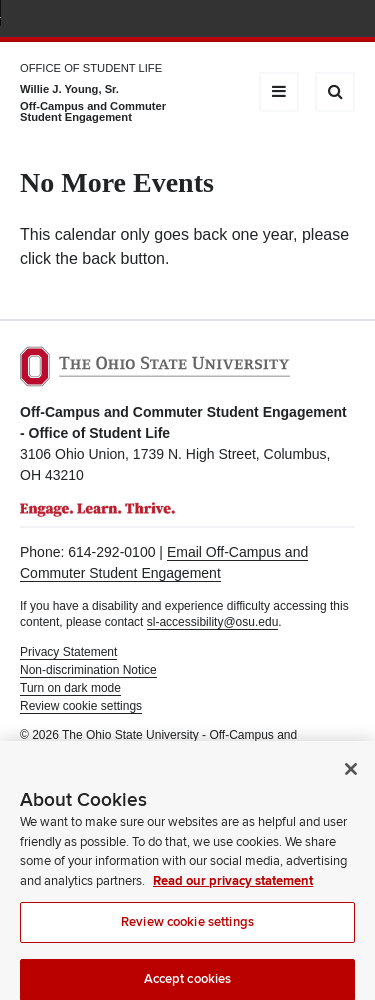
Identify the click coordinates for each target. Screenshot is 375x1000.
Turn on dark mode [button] (70, 688)
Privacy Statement (68, 652)
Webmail (314, 20)
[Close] (351, 778)
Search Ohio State (343, 20)
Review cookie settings (187, 931)
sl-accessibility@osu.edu (213, 622)
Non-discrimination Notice (88, 670)
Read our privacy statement (233, 890)
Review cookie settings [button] (81, 706)
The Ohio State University (60, 21)
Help (196, 20)
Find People (284, 20)
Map (255, 20)
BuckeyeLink (225, 20)
